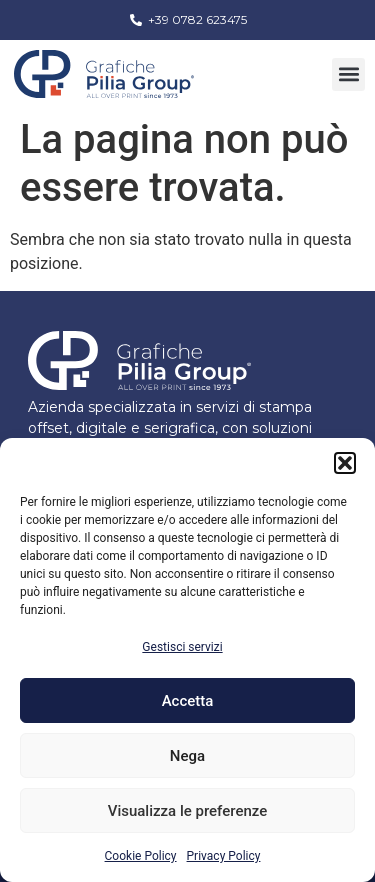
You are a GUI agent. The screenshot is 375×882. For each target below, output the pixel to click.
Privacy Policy (224, 856)
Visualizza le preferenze (188, 811)
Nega (187, 756)
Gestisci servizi (182, 647)
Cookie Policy (141, 856)
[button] (345, 463)
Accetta (188, 701)
